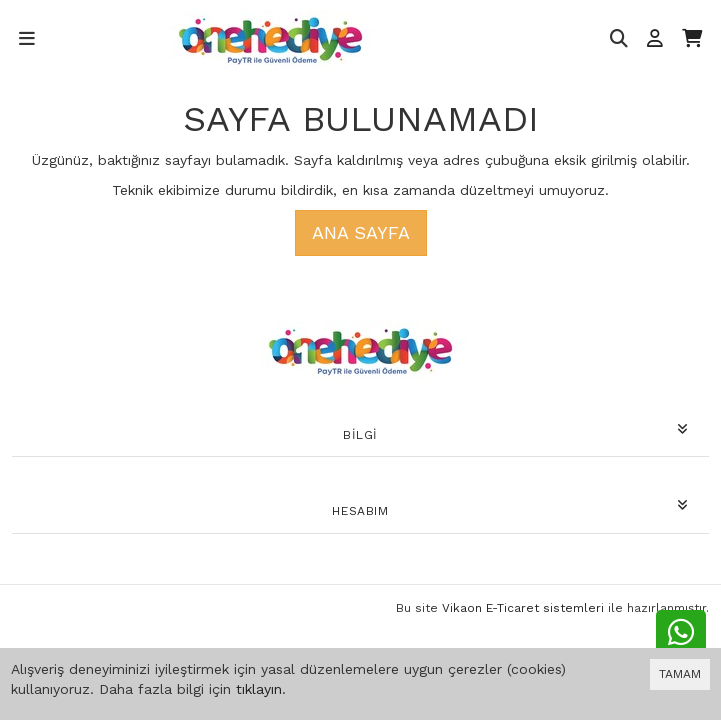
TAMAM (680, 674)
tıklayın (259, 689)
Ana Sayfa (361, 232)
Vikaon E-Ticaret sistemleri (523, 608)
